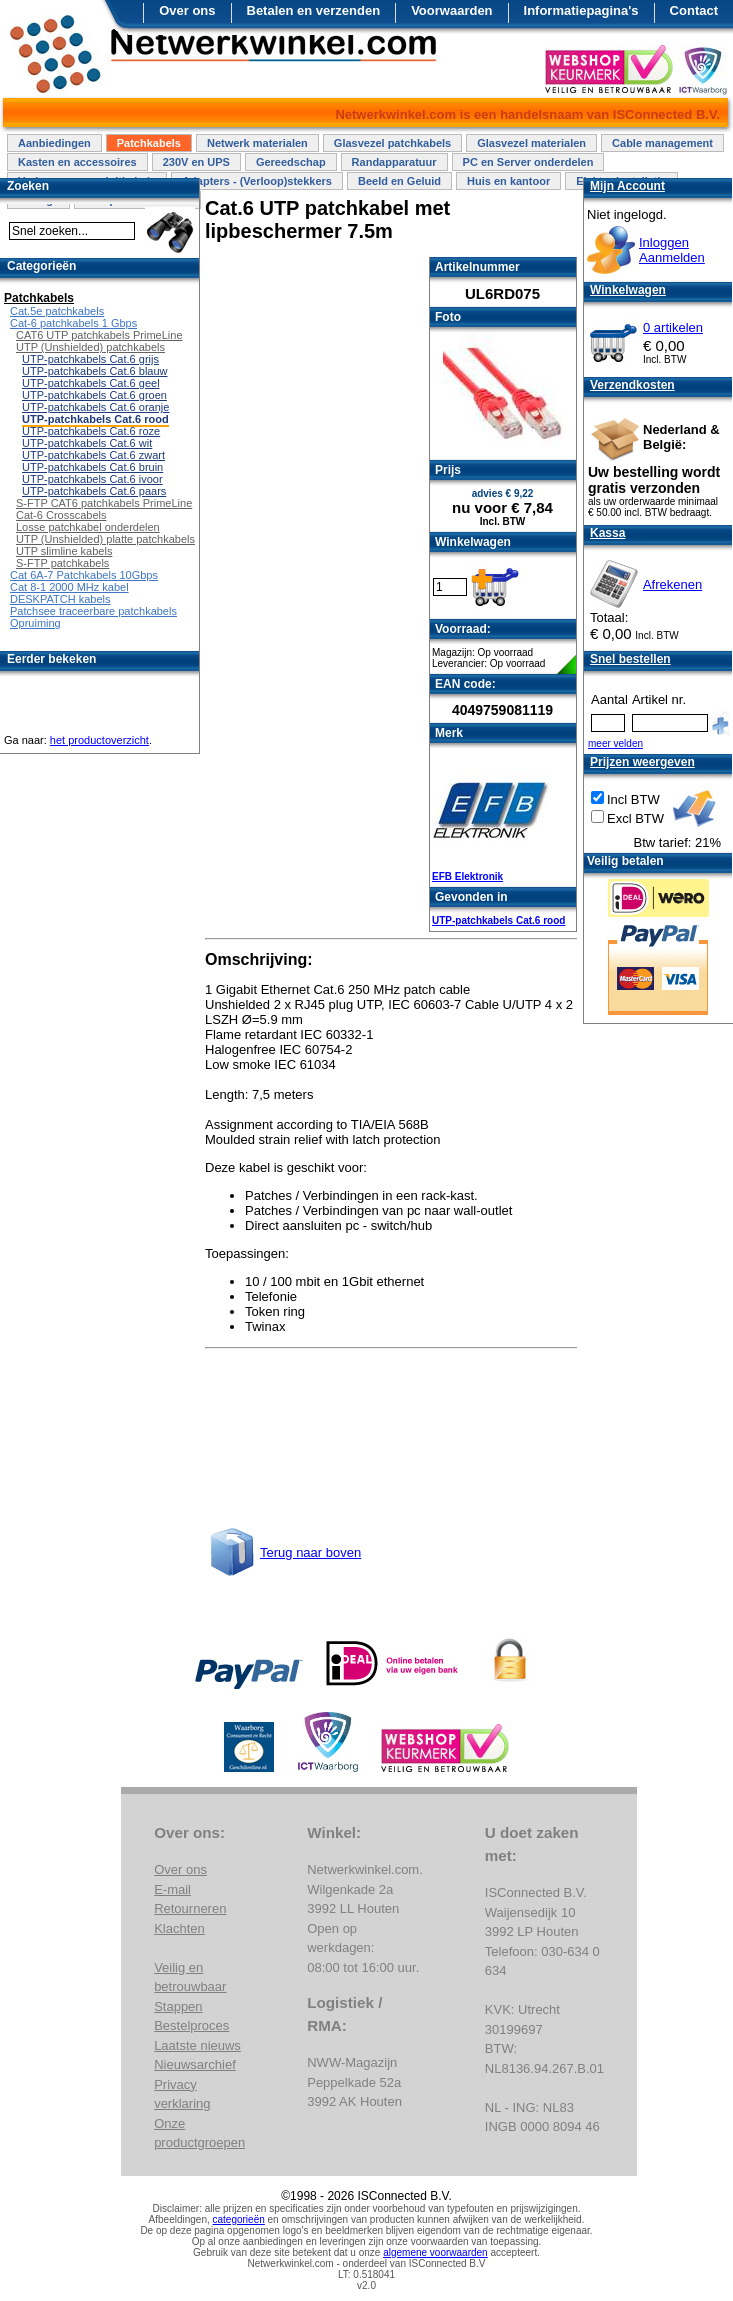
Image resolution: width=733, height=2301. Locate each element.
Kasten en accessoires (77, 162)
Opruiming (35, 623)
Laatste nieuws (197, 2045)
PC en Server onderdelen (528, 162)
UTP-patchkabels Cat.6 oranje (95, 407)
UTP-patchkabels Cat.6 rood (498, 920)
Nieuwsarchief (195, 2064)
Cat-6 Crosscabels (61, 515)
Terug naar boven (310, 1552)
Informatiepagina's (581, 10)
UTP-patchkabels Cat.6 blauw (95, 371)
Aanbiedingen (54, 143)
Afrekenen (672, 584)
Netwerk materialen (257, 143)
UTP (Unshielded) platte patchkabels (105, 539)
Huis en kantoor (508, 181)
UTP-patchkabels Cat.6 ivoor (92, 479)
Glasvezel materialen (531, 143)
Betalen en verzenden (314, 10)
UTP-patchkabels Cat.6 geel (91, 383)
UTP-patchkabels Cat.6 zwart (93, 455)
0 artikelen (673, 327)
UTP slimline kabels (64, 551)
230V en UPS (196, 162)
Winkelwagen (628, 290)
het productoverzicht (99, 740)
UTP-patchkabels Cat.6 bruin (92, 467)
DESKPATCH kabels (60, 599)
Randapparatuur (394, 162)
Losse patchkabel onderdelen (88, 527)
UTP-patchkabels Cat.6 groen (94, 395)
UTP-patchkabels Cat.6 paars (94, 491)
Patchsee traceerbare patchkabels (93, 611)
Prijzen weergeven (642, 762)
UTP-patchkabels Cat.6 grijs (90, 359)
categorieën (239, 2219)
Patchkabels (149, 143)
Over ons (187, 10)
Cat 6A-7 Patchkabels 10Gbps (84, 575)
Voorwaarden (451, 10)
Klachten (179, 1928)
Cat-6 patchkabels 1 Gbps (73, 323)
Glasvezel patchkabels (392, 143)
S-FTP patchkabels (62, 563)
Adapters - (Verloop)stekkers (257, 181)
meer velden (615, 743)
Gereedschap (291, 162)
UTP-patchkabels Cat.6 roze (91, 431)
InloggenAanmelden (672, 250)
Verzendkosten (632, 385)
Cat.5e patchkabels (57, 311)
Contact (694, 10)
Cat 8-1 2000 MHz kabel (69, 587)
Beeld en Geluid (399, 181)
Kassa (607, 533)
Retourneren (190, 1908)
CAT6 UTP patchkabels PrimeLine (99, 335)
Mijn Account (627, 186)
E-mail (172, 1889)
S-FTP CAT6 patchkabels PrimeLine (104, 503)
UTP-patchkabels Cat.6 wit (87, 443)
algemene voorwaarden (435, 2252)
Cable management (662, 143)
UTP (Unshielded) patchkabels (90, 347)
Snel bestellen (630, 659)
